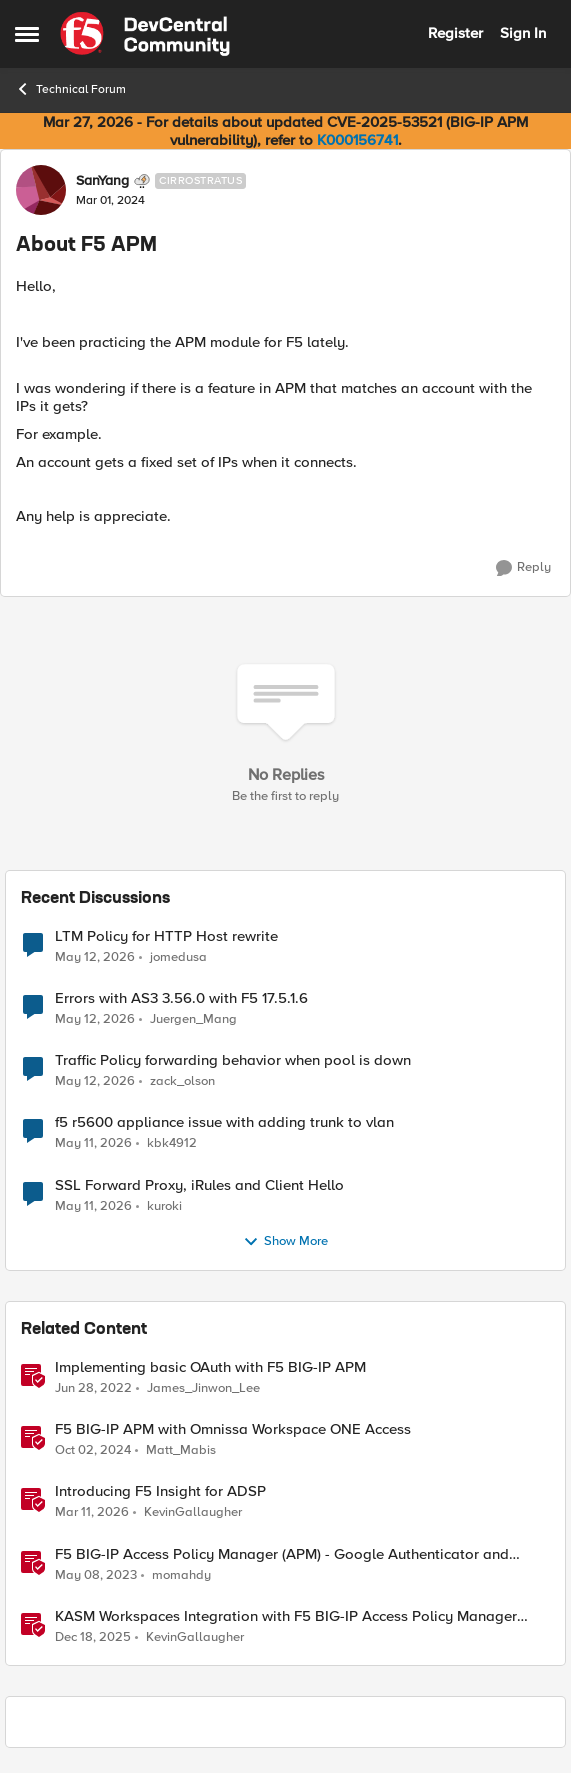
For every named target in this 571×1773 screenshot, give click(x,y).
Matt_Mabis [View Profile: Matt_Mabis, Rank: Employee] (181, 1450)
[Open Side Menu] (27, 34)
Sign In (523, 33)
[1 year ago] (93, 1451)
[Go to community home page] (145, 34)
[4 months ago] (92, 1513)
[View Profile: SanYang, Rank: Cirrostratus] (41, 190)
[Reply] (523, 568)
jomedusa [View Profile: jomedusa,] (178, 957)
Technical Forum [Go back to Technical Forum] (70, 89)
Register (455, 33)
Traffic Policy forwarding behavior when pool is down (233, 1060)
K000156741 (357, 140)
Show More (285, 1242)
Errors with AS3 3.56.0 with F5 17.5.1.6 (181, 998)
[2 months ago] (95, 958)
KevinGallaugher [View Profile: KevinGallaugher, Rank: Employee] (193, 1512)
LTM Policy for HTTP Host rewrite (166, 936)
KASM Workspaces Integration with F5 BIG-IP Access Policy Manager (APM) (286, 1616)
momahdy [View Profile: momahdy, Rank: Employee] (181, 1574)
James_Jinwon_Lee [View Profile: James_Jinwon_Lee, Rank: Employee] (203, 1388)
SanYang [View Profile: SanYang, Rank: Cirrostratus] (102, 181)
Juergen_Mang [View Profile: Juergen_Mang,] (193, 1019)
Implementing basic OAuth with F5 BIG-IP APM (210, 1367)
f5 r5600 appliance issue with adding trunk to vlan (224, 1122)
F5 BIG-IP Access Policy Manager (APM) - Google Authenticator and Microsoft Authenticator (282, 1554)
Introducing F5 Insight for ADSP (160, 1491)
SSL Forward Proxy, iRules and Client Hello (199, 1185)
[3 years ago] (96, 1575)
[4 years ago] (93, 1389)
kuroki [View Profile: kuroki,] (164, 1205)
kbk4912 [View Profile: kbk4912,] (172, 1143)
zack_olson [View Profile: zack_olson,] (182, 1081)
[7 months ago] (93, 1637)
